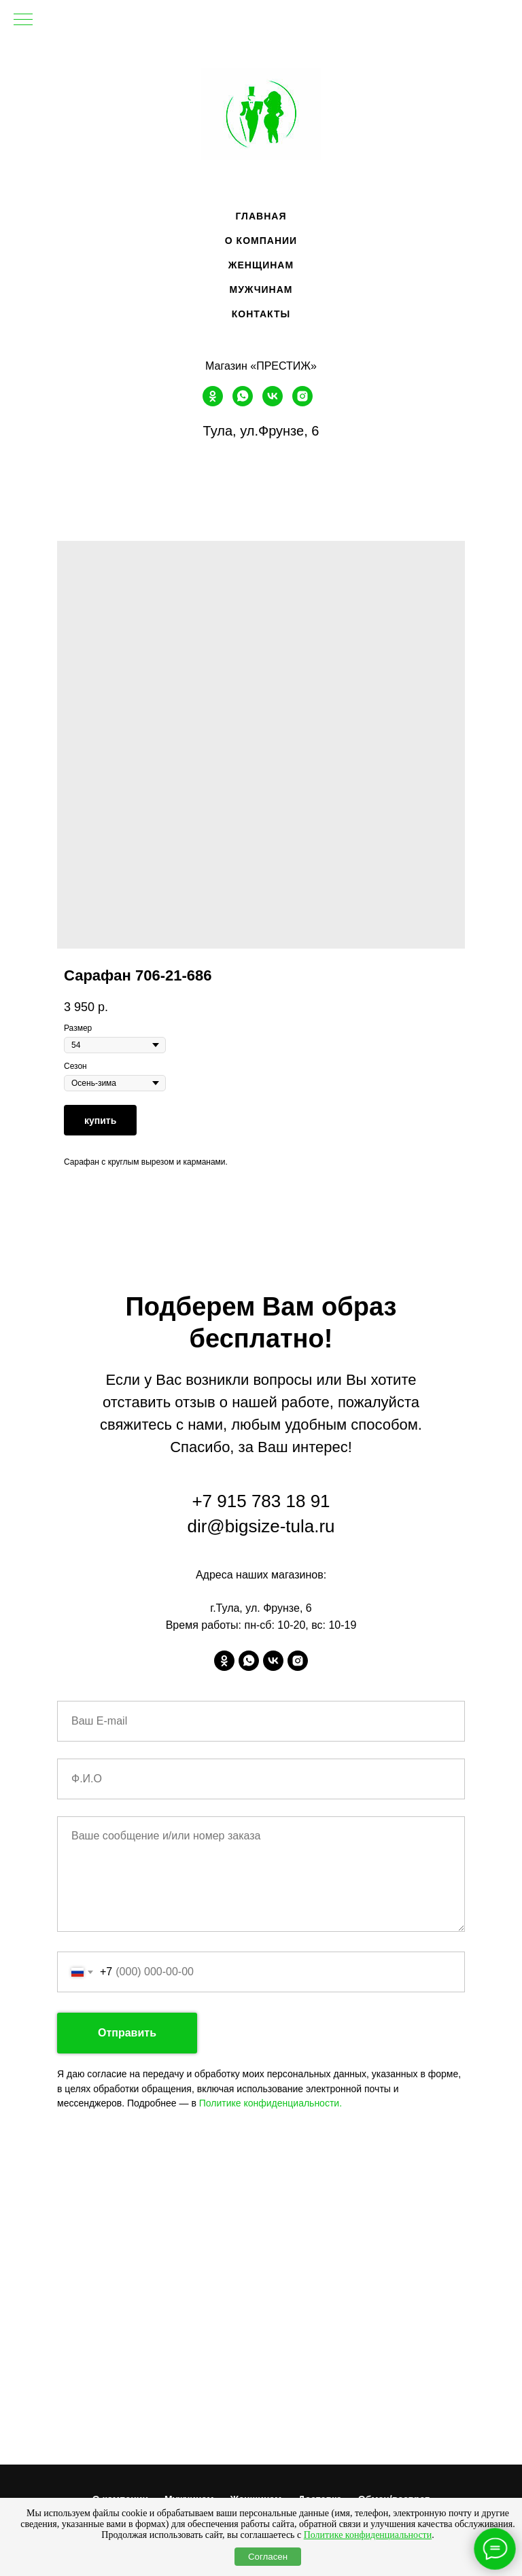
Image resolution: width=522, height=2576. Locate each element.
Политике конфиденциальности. (270, 2103)
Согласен (268, 2557)
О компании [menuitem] (261, 240)
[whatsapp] (242, 402)
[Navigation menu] (23, 20)
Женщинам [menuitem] (261, 265)
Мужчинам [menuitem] (261, 289)
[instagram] (302, 402)
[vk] (272, 402)
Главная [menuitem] (261, 216)
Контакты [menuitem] (261, 313)
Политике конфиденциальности (368, 2535)
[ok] (213, 402)
